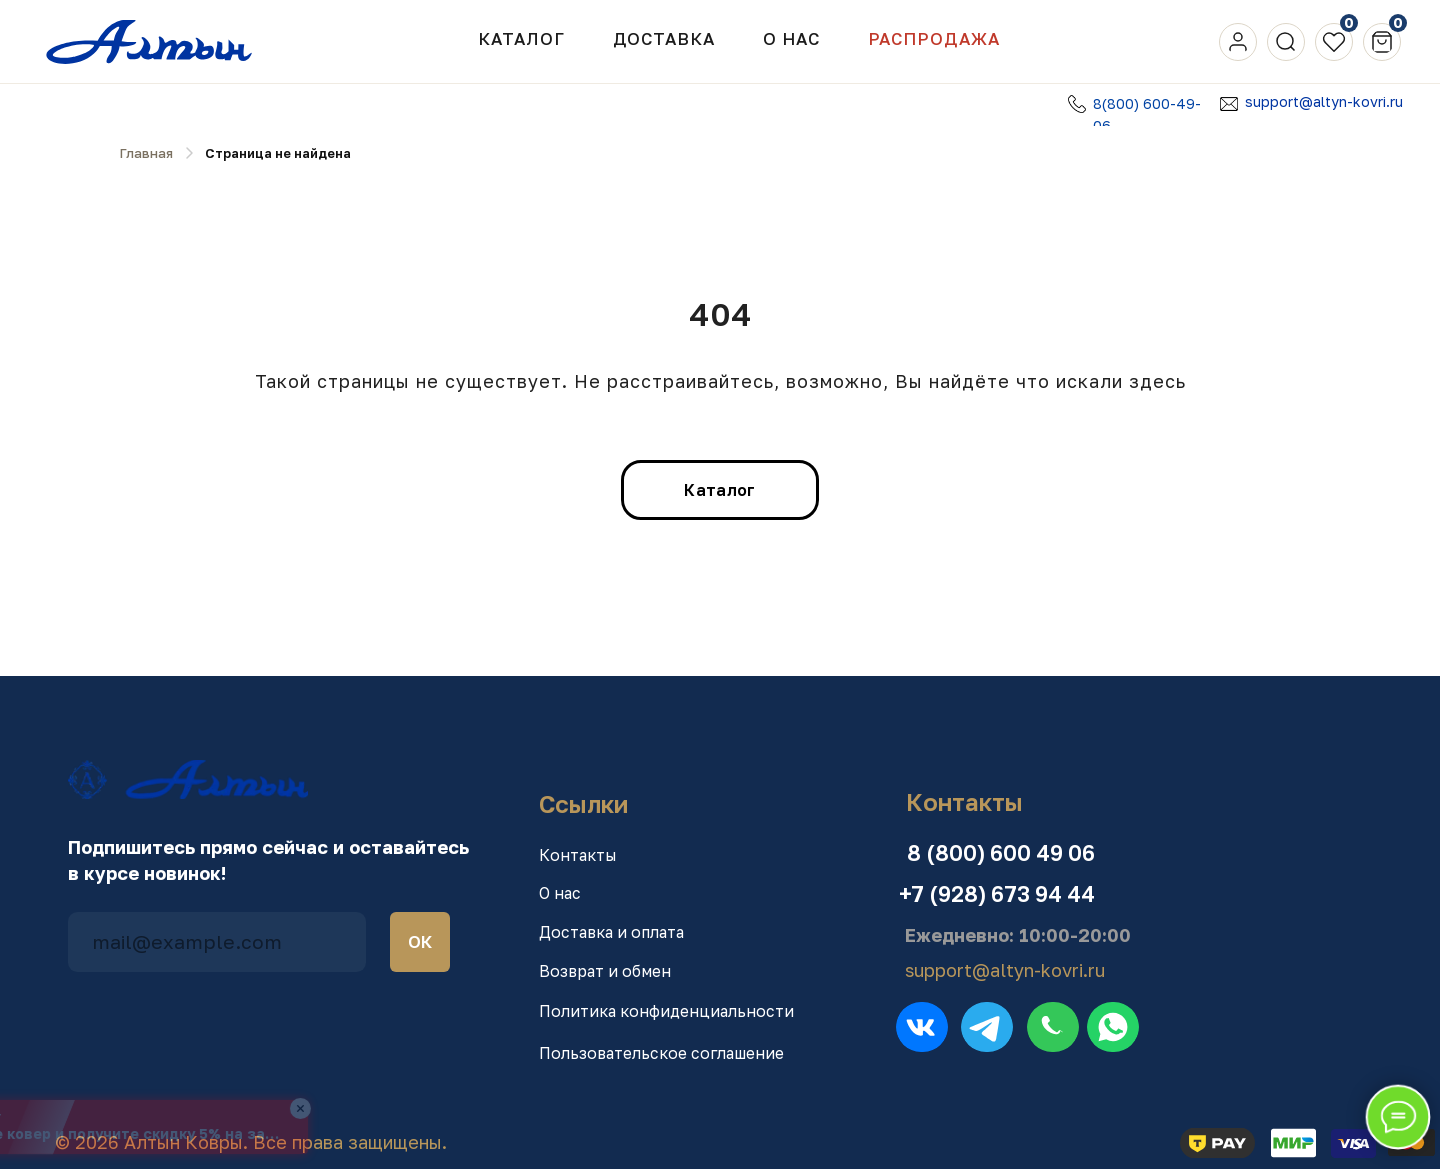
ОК (420, 942)
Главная (146, 153)
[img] (1238, 42)
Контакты (578, 855)
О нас (560, 893)
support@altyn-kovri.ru (1324, 101)
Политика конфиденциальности (666, 1011)
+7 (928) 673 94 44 (997, 894)
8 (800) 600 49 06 (1001, 853)
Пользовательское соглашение (661, 1053)
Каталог (521, 39)
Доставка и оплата (611, 932)
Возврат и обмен (605, 971)
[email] (217, 942)
